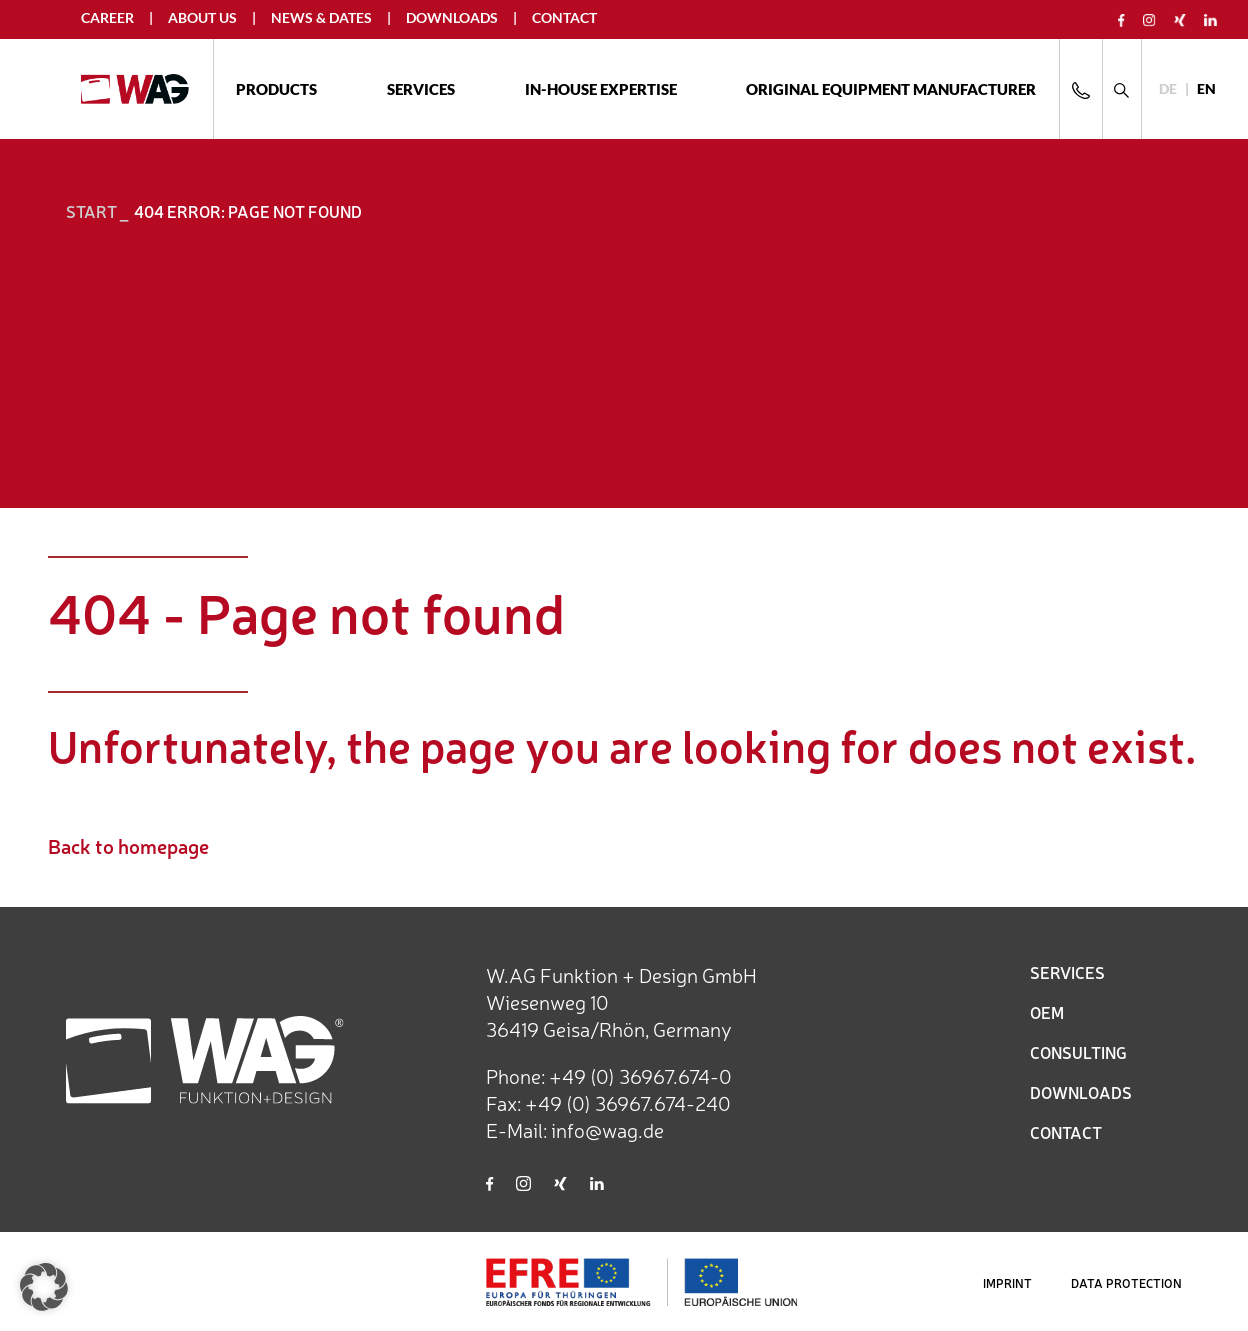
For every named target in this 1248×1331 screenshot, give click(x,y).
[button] (44, 1287)
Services (421, 89)
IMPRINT (1007, 1283)
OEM (1047, 1012)
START (91, 211)
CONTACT (1066, 1132)
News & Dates (321, 18)
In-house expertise (601, 89)
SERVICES (1067, 972)
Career (107, 18)
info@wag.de (607, 1129)
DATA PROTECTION (1126, 1283)
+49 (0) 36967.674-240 (628, 1102)
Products (276, 89)
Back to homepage (128, 845)
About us (202, 18)
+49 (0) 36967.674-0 (640, 1075)
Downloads (452, 18)
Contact (564, 18)
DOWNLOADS (1081, 1092)
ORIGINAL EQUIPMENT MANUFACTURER (891, 89)
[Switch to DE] (1168, 89)
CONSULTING (1078, 1052)
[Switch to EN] (1206, 89)
